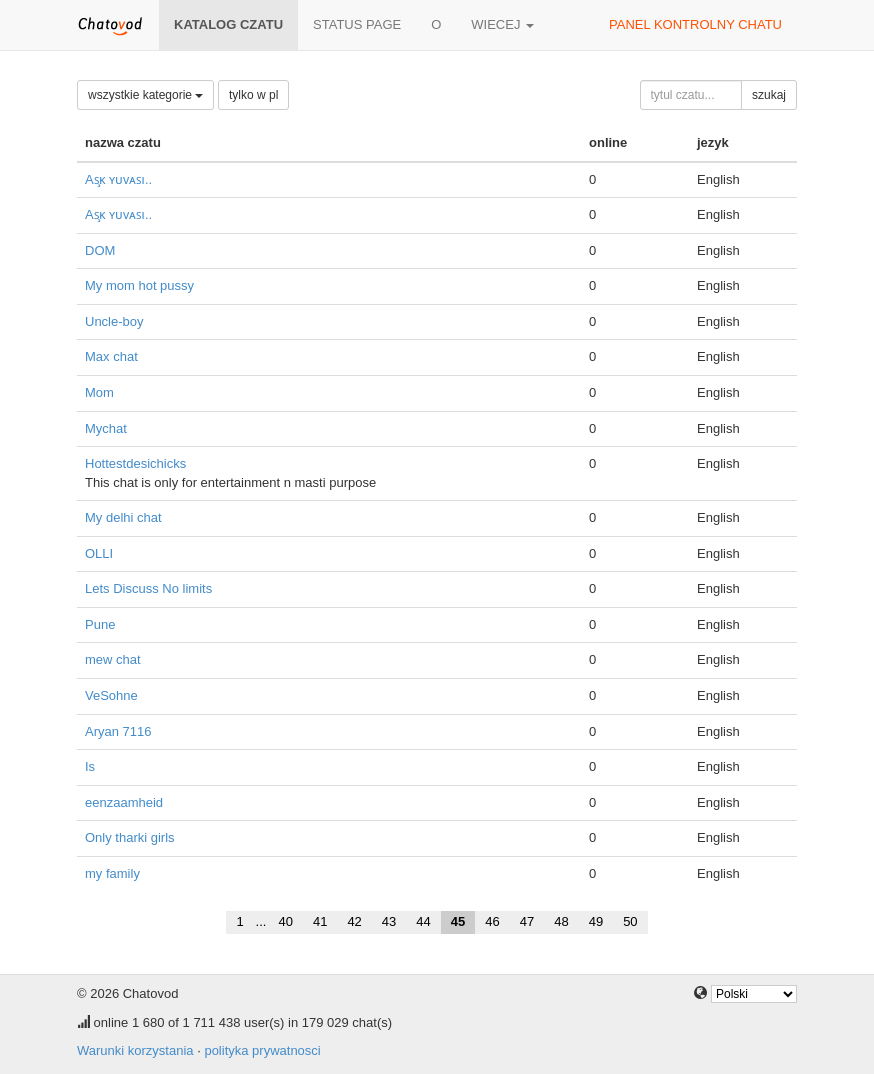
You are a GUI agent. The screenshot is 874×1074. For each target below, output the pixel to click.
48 (561, 921)
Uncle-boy (114, 321)
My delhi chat (123, 517)
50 (630, 921)
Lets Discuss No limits (148, 588)
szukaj (769, 95)
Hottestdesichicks (135, 463)
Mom (99, 392)
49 (596, 921)
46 (492, 921)
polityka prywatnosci (262, 1050)
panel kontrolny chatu (695, 24)
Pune (100, 624)
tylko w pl (253, 95)
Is (90, 766)
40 (285, 921)
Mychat (106, 428)
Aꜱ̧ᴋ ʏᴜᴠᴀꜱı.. (118, 179)
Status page (357, 24)
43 (389, 921)
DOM (100, 250)
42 (354, 921)
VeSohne (111, 695)
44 (423, 921)
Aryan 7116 (118, 731)
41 (320, 921)
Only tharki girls (130, 837)
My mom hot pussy (139, 285)
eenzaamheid (124, 802)
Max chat (111, 356)
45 (458, 921)
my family (112, 873)
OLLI (99, 553)
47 (527, 921)
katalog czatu (228, 24)
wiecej (502, 24)
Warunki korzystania (135, 1050)
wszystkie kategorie (145, 95)
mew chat (113, 659)
